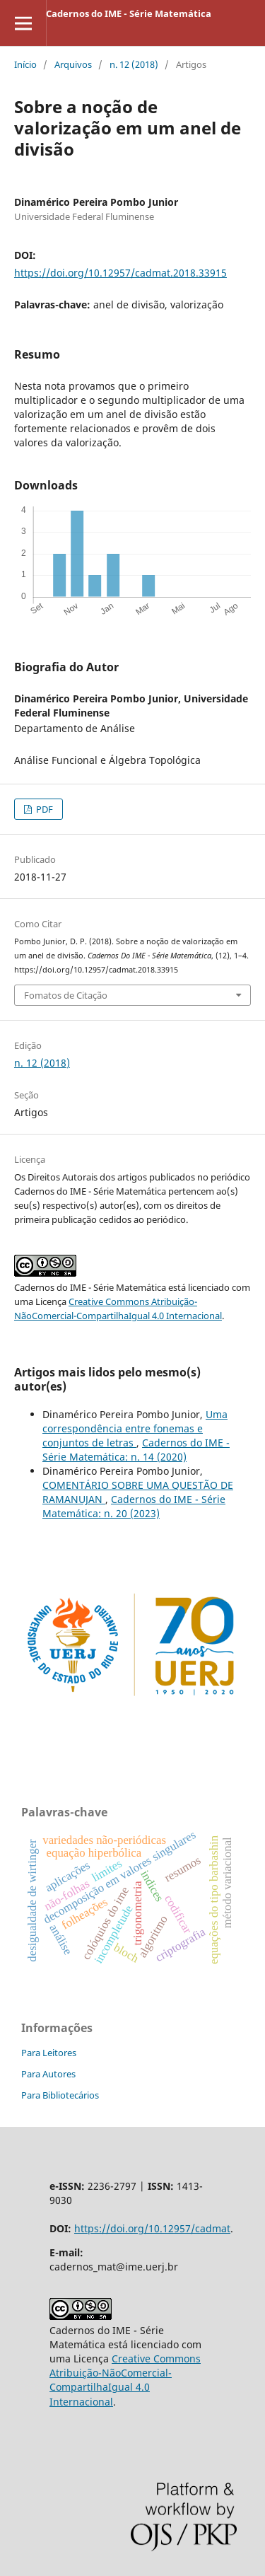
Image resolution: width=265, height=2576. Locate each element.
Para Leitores (48, 2052)
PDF (43, 809)
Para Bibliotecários (60, 2095)
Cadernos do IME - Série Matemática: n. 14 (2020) (136, 1449)
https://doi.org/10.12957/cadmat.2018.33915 (120, 272)
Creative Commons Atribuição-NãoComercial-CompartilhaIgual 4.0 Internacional (125, 2380)
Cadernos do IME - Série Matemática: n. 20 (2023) (133, 1506)
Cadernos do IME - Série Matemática (128, 13)
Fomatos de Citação (65, 995)
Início (25, 64)
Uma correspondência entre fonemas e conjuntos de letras (135, 1428)
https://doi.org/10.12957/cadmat (152, 2228)
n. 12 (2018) (134, 64)
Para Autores (48, 2073)
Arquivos (73, 64)
